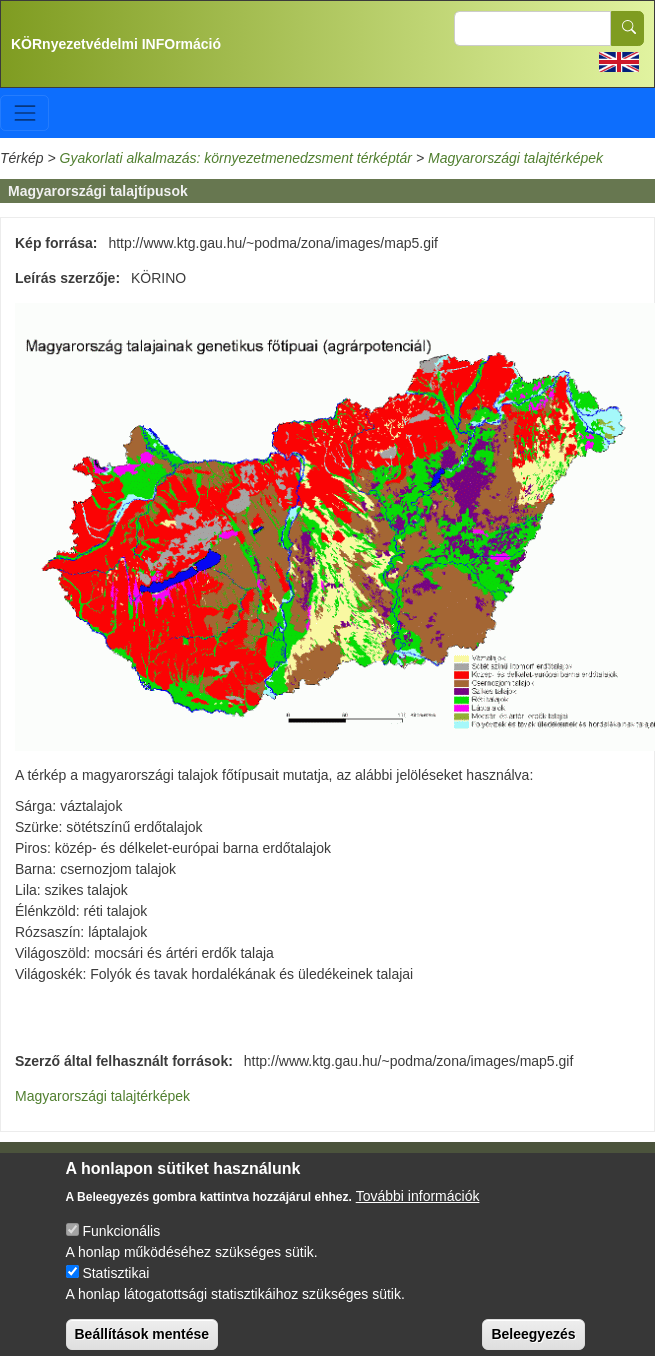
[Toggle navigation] (24, 112)
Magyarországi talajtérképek (515, 158)
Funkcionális (121, 1251)
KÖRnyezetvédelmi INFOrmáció (116, 44)
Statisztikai (115, 1293)
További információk (418, 1216)
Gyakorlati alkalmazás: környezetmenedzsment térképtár (236, 158)
